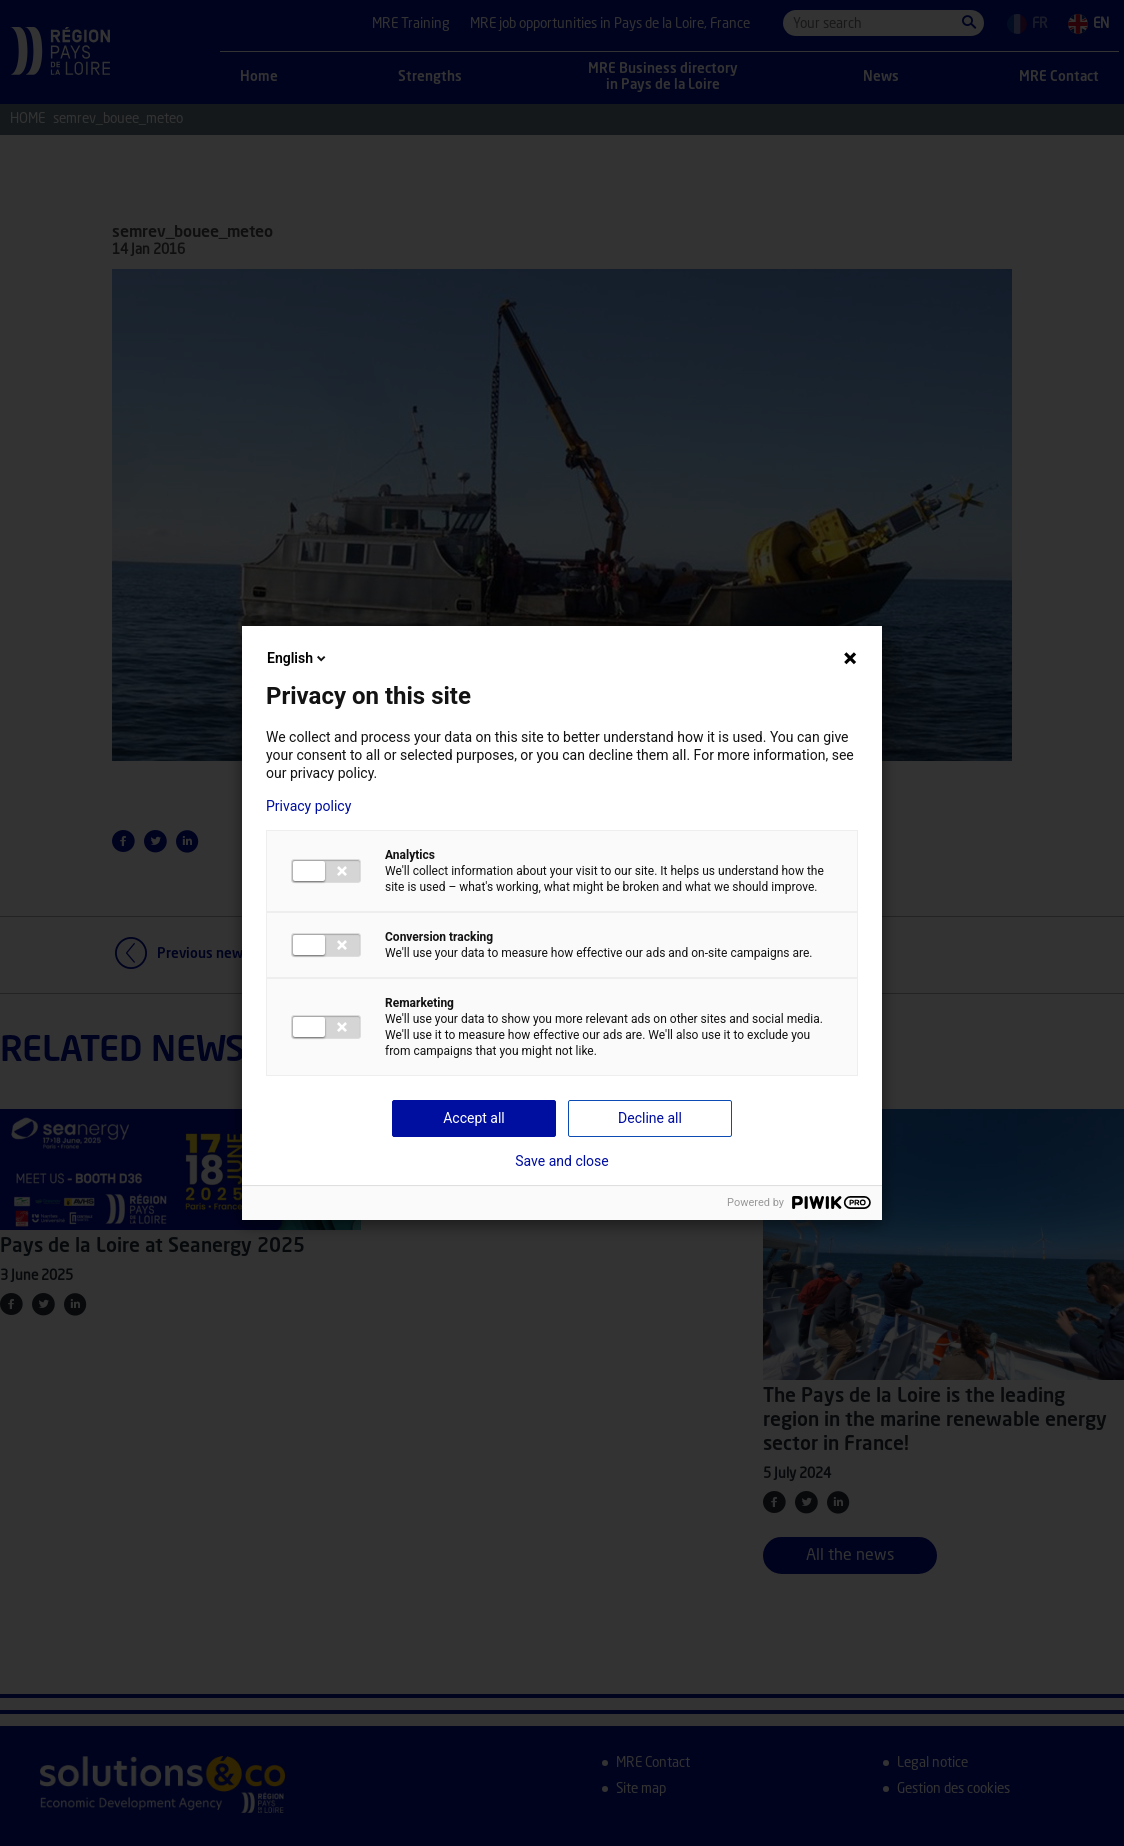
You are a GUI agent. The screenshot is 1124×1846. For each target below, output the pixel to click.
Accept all (474, 1118)
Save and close (562, 1161)
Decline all (650, 1118)
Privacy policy (308, 806)
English (298, 658)
